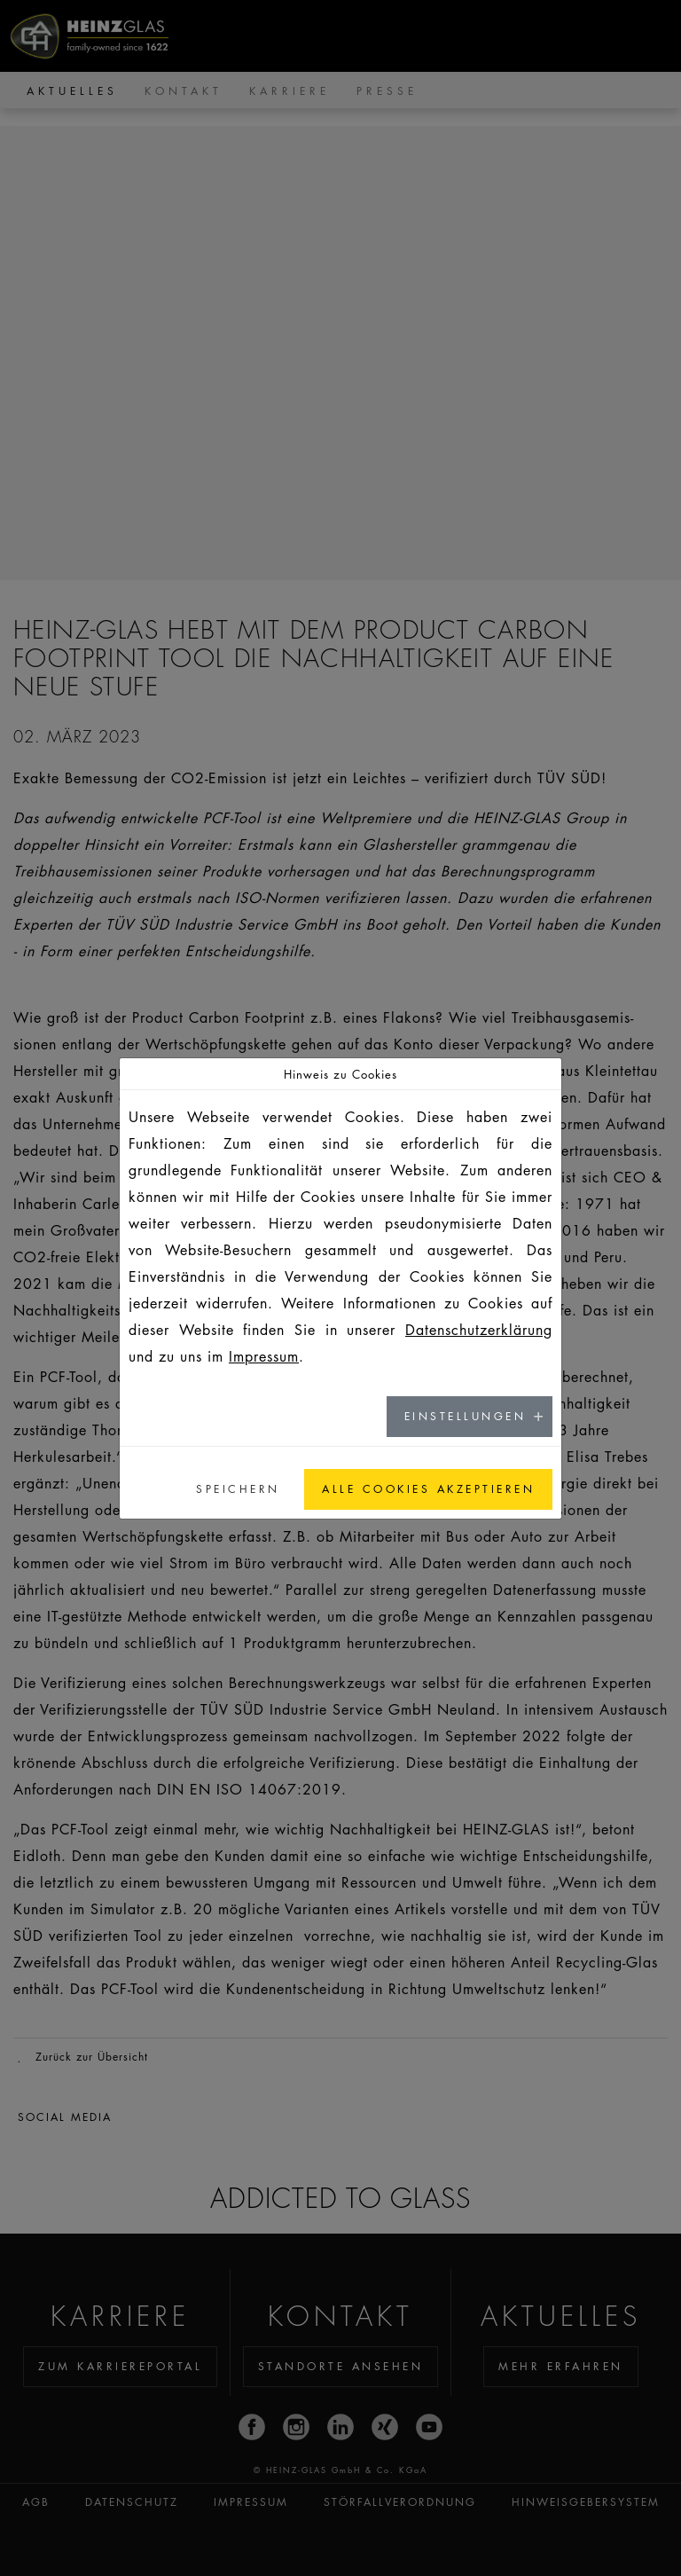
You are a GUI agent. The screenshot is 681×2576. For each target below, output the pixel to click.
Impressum (264, 1356)
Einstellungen (465, 1416)
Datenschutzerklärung (478, 1329)
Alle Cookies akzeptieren (428, 1488)
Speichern (238, 1488)
